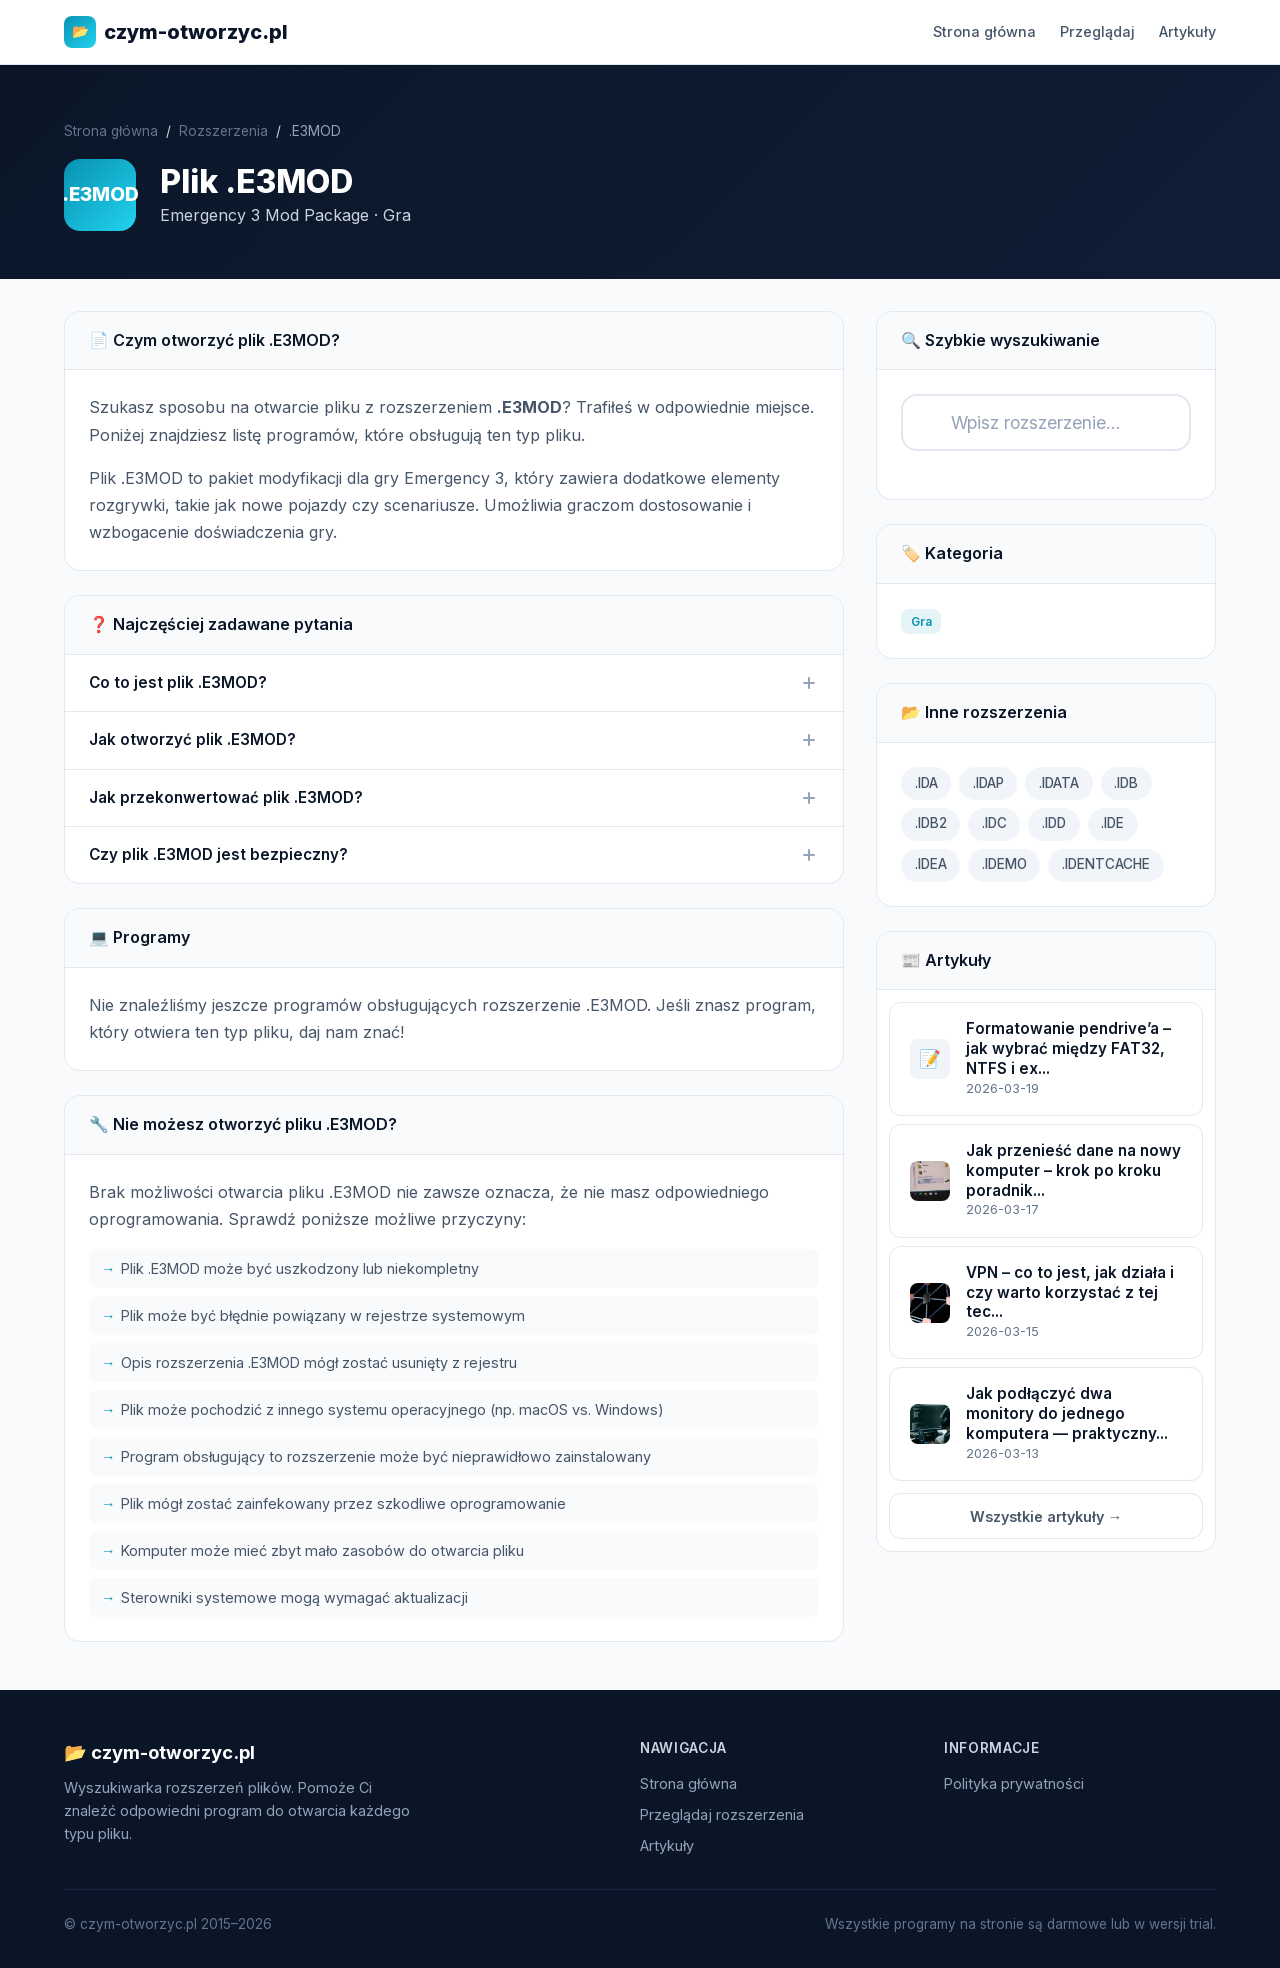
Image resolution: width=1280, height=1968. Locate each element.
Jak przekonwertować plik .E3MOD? (454, 798)
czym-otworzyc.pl (176, 32)
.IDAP (988, 783)
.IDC (994, 823)
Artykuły (1187, 31)
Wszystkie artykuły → (1046, 1516)
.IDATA (1059, 783)
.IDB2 (931, 823)
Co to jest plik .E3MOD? (454, 683)
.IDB (1126, 783)
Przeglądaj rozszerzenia (722, 1814)
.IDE (1112, 823)
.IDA (926, 783)
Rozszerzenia (223, 131)
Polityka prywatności (1014, 1783)
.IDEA (931, 864)
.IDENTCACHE (1106, 864)
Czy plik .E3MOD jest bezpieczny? (454, 855)
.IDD (1054, 823)
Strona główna (984, 31)
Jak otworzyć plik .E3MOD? (454, 740)
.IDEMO (1004, 864)
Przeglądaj (1097, 31)
